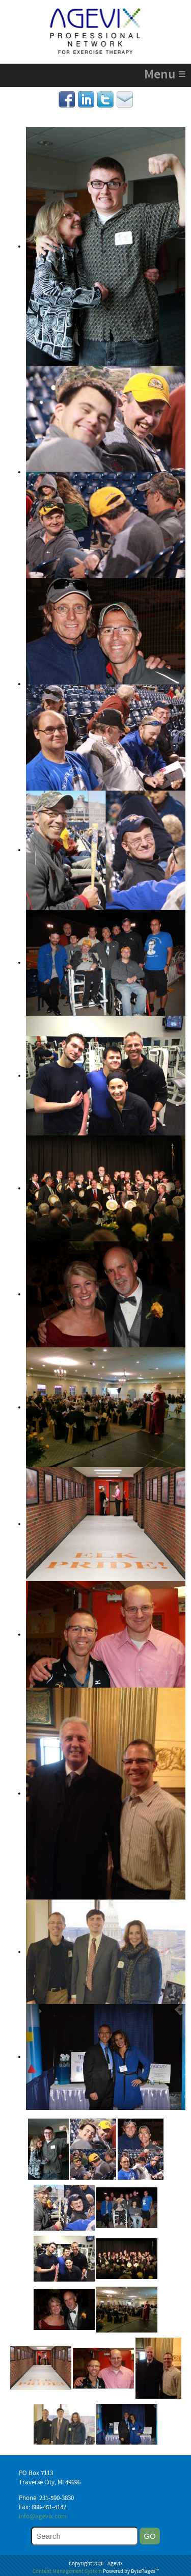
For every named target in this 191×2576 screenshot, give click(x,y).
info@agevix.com (43, 2516)
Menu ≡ (165, 75)
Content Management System (67, 2571)
